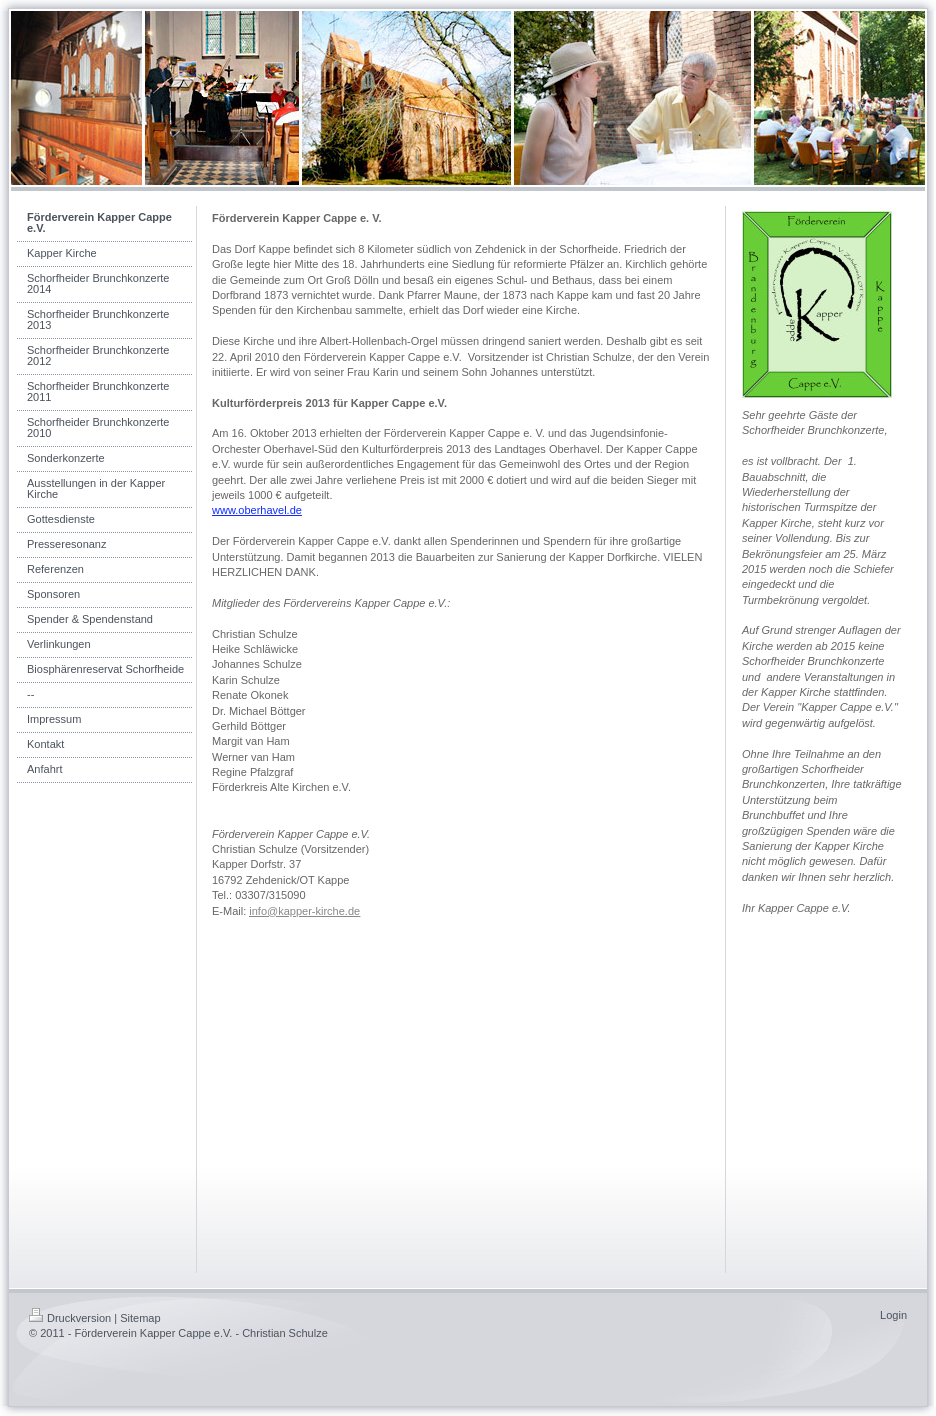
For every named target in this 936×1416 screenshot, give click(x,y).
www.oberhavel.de (257, 510)
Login (893, 1315)
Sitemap (140, 1318)
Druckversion (70, 1318)
